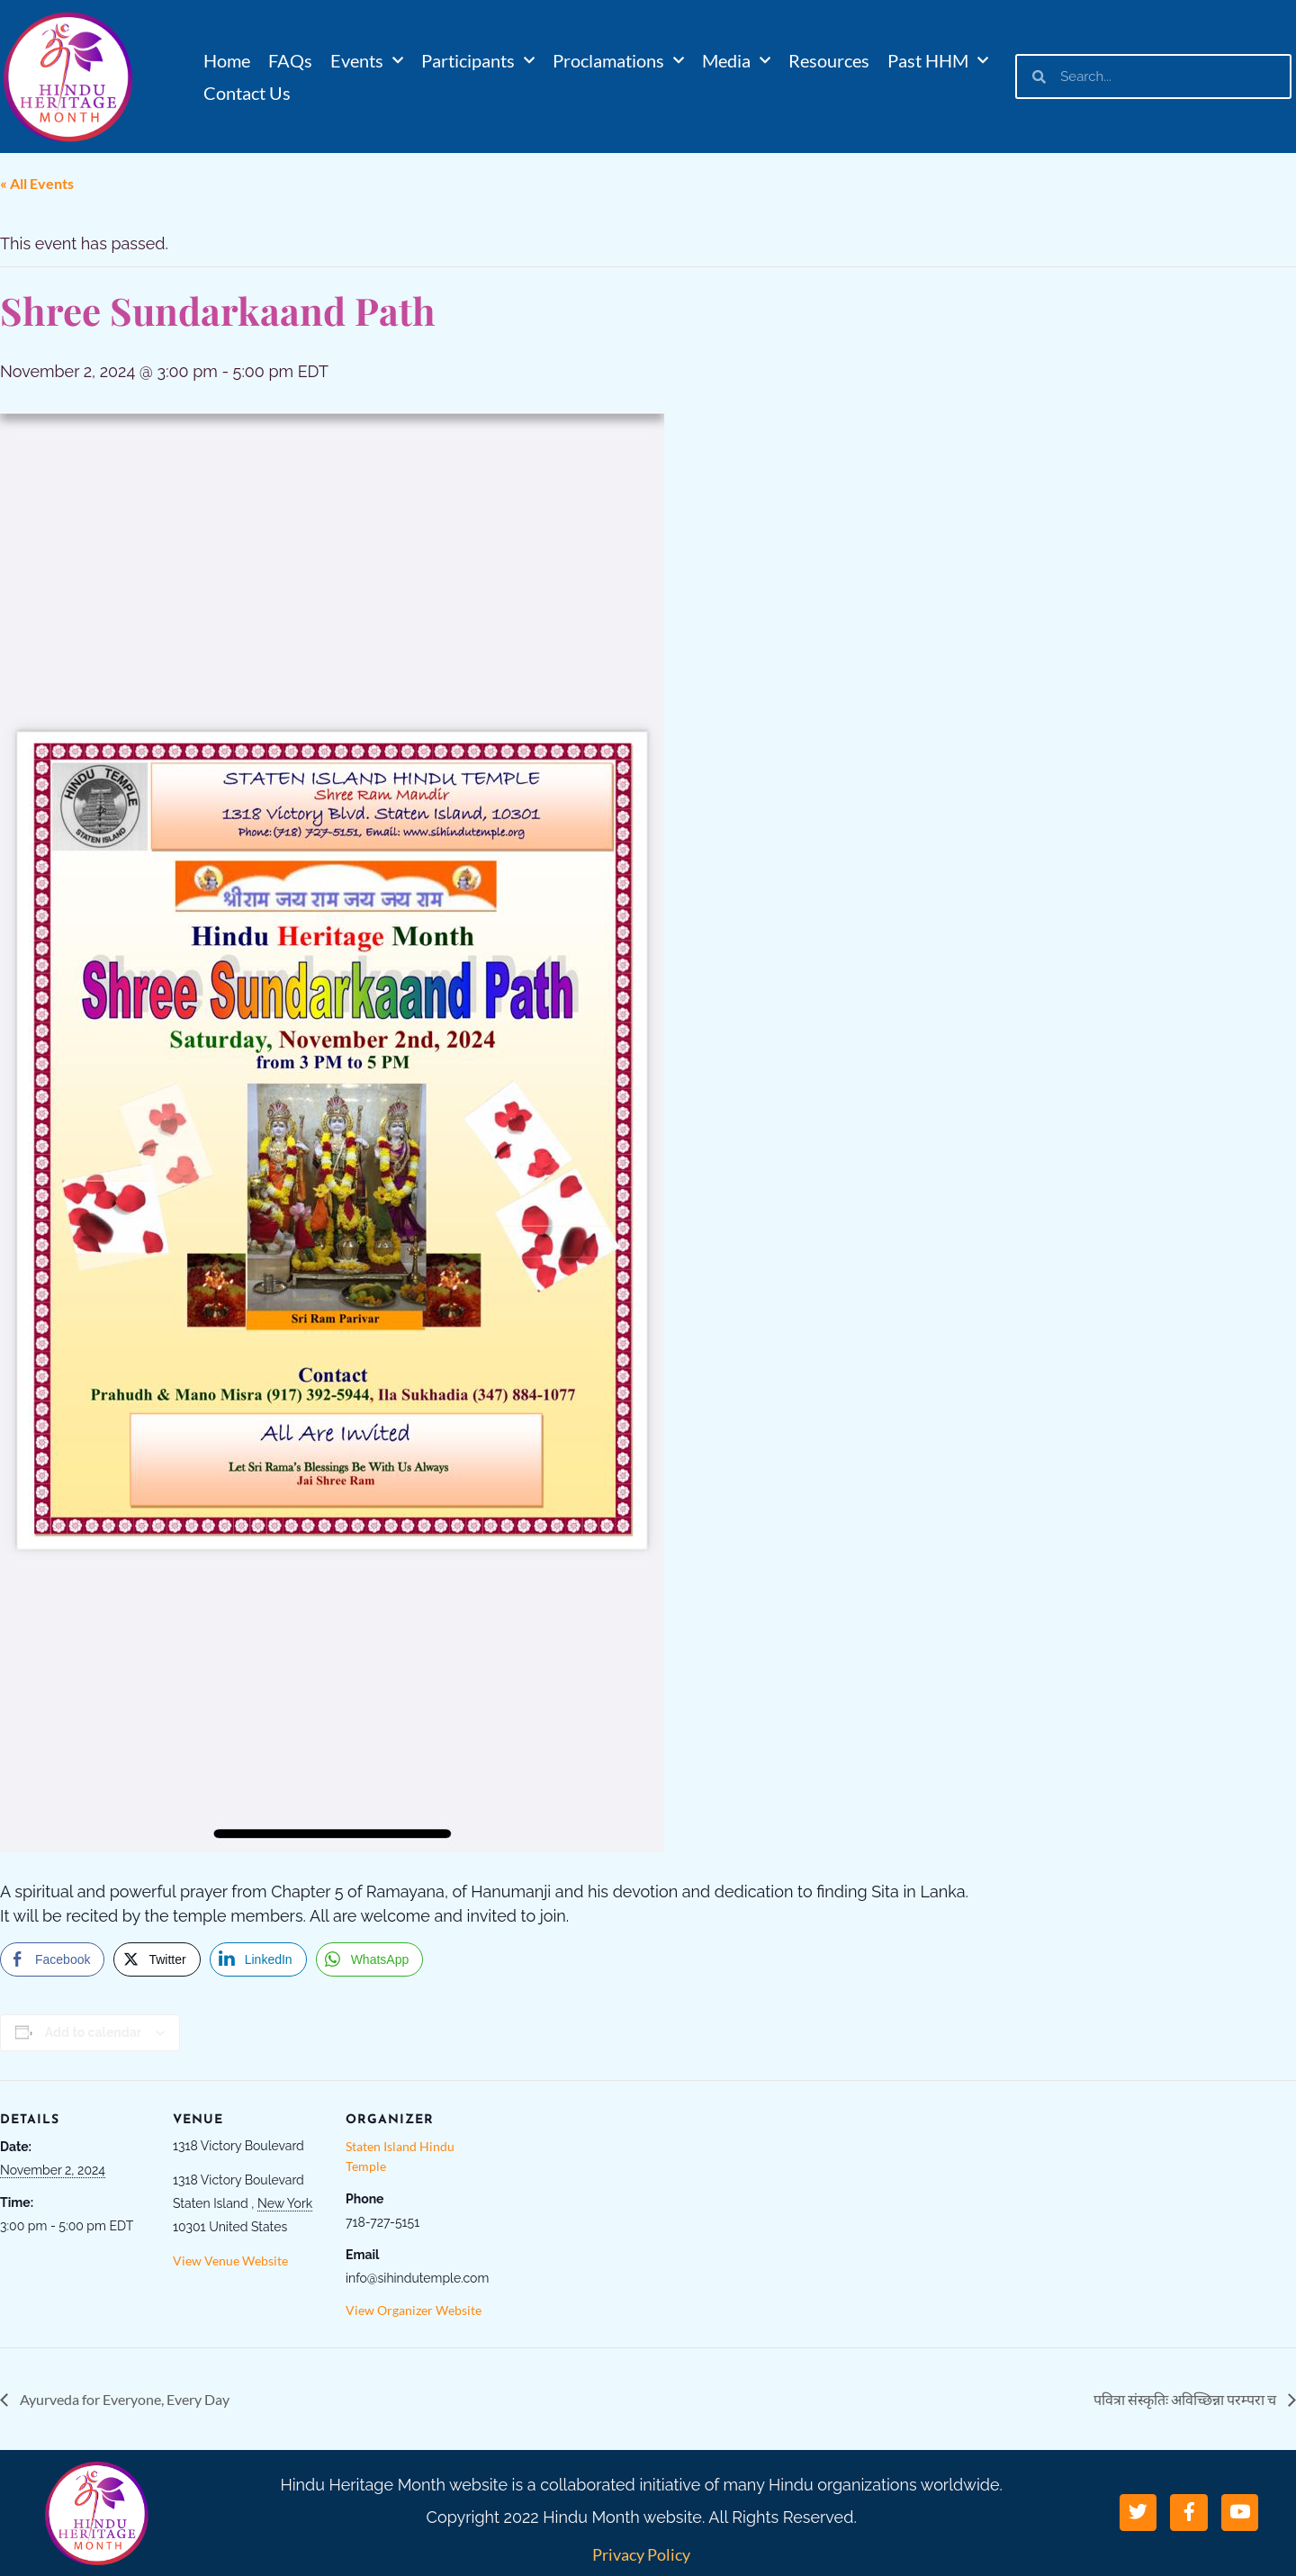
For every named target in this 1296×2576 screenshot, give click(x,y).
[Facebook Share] (52, 1959)
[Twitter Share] (156, 1959)
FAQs (290, 60)
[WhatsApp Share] (370, 1959)
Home (226, 60)
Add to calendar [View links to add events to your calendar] (93, 2032)
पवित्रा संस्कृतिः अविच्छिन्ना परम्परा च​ (1186, 2399)
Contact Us (247, 93)
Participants (478, 60)
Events (366, 60)
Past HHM (937, 60)
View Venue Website (230, 2260)
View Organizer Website (414, 2310)
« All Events (37, 183)
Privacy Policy (641, 2554)
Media (736, 60)
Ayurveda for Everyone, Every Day (123, 2399)
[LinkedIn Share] (258, 1959)
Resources (828, 60)
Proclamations (618, 60)
